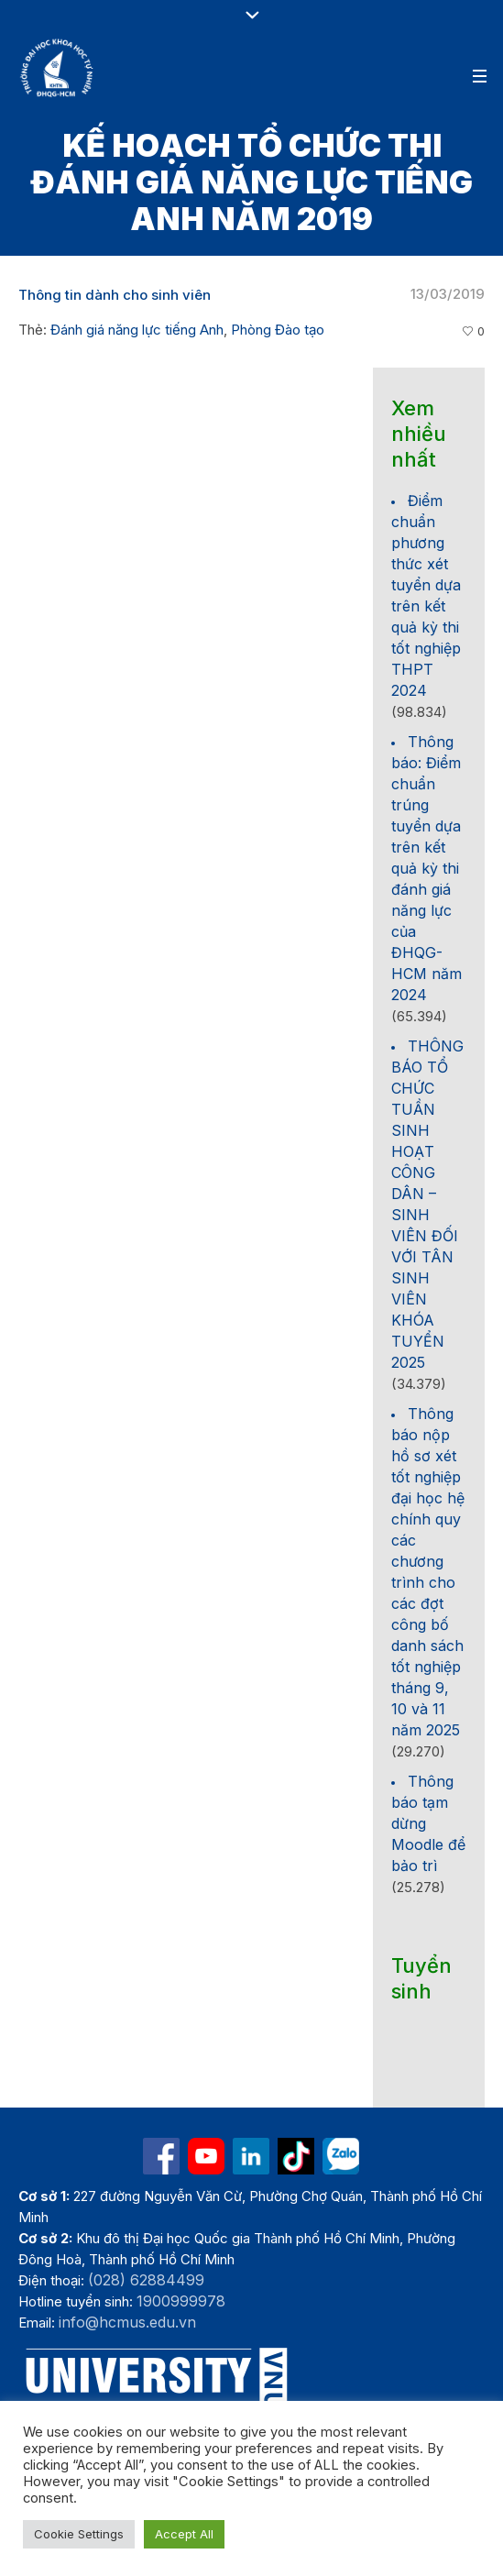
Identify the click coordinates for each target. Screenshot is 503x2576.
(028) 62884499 (146, 2280)
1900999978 (181, 2301)
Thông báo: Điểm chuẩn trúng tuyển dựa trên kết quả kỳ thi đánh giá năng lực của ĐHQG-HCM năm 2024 (426, 868)
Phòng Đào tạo (277, 329)
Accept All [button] (184, 2533)
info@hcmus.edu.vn (127, 2322)
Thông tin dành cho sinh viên (114, 294)
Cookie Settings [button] (79, 2533)
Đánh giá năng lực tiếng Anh (137, 329)
